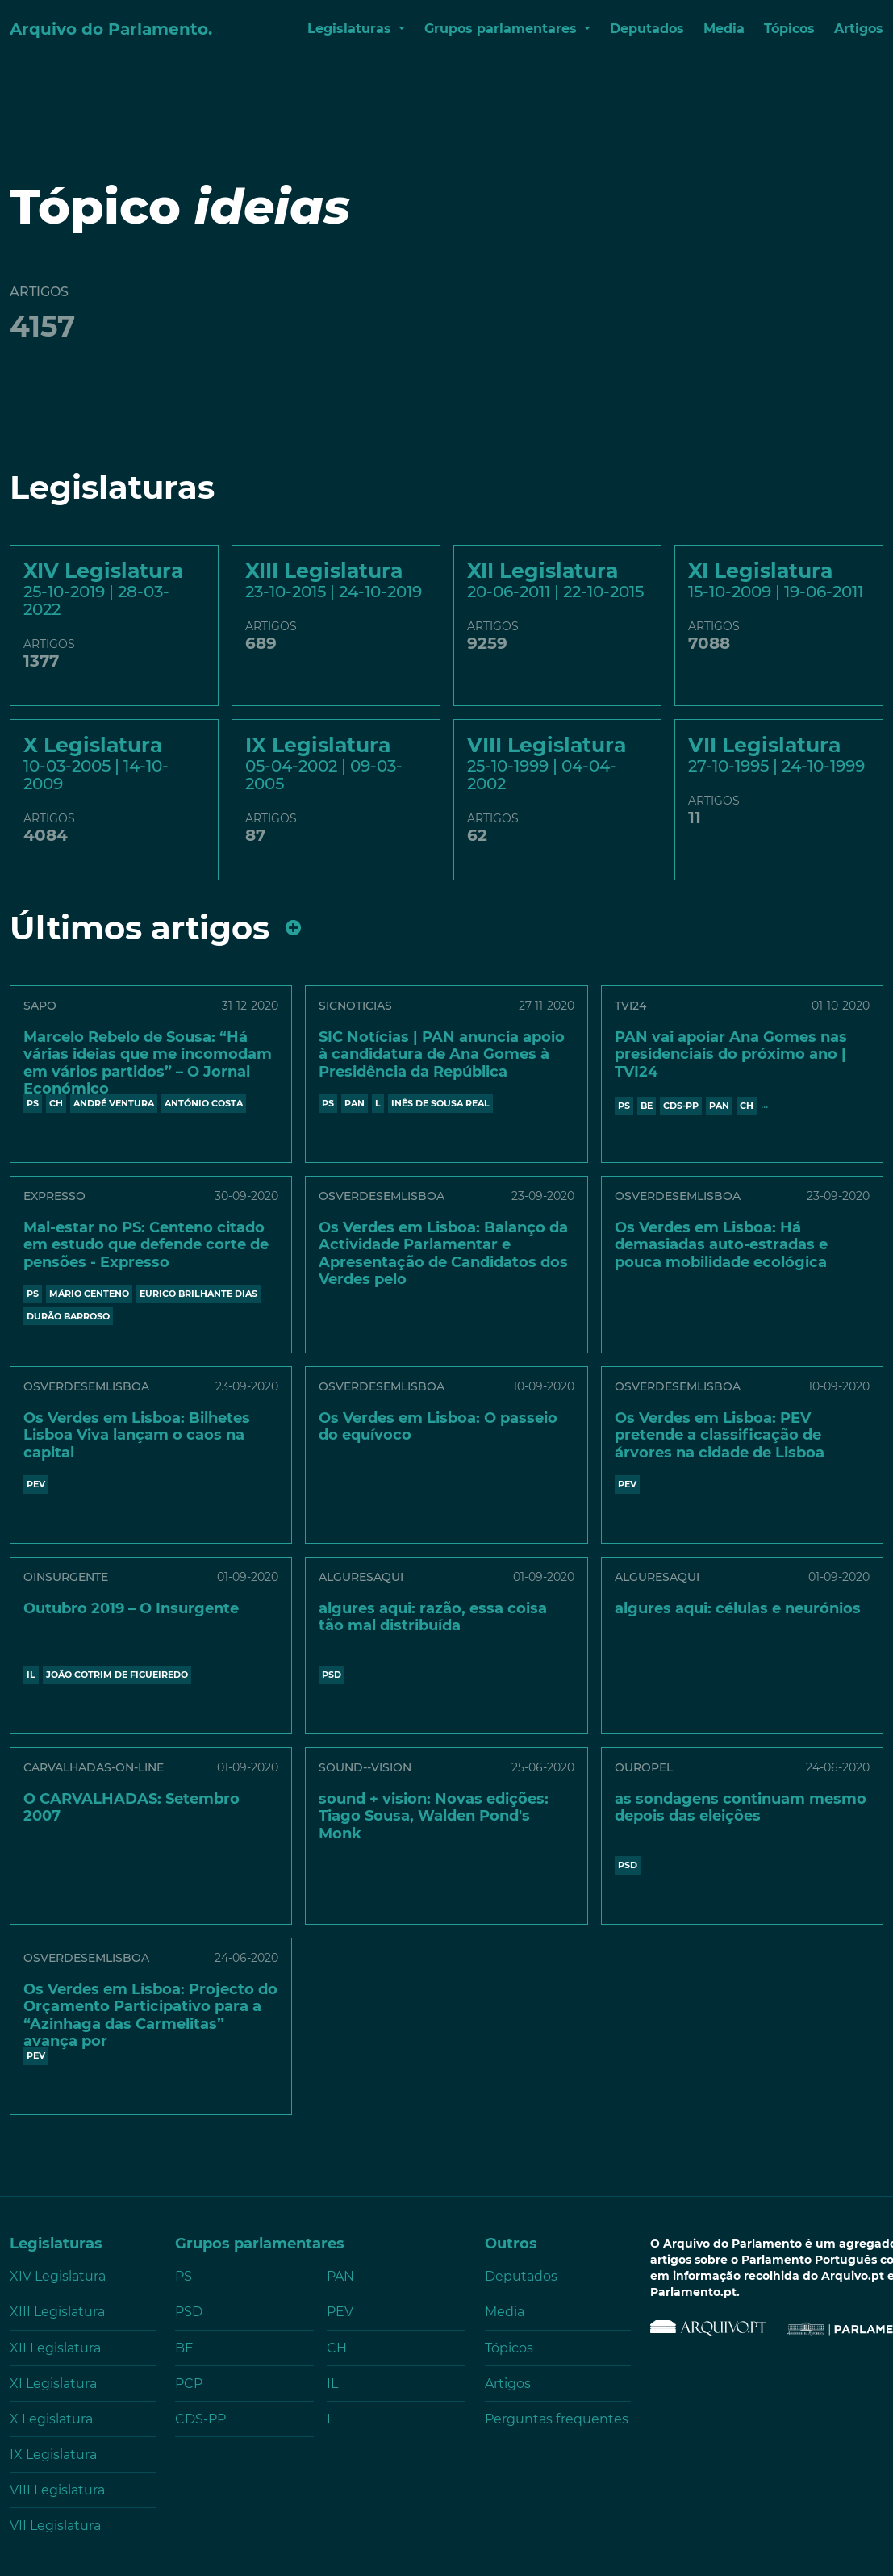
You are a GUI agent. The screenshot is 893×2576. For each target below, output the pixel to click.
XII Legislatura (55, 2348)
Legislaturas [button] (351, 28)
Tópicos (789, 28)
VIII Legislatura (57, 2490)
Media (724, 28)
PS (33, 1103)
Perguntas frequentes (556, 2419)
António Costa (204, 1103)
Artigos (858, 28)
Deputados (647, 28)
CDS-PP (681, 1105)
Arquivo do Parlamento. (111, 29)
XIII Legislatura (57, 2311)
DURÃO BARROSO (68, 1316)
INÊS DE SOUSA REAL (440, 1103)
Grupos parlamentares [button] (502, 28)
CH (56, 1103)
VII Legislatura (55, 2525)
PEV (36, 1484)
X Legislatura (51, 2419)
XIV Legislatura (58, 2276)
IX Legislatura (53, 2454)
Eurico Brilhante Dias (198, 1293)
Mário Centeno (89, 1293)
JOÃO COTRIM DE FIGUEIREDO (117, 1674)
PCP (188, 2383)
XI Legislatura (53, 2383)
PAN (354, 1103)
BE (647, 1105)
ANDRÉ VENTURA (113, 1103)
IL (31, 1674)
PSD (331, 1674)
